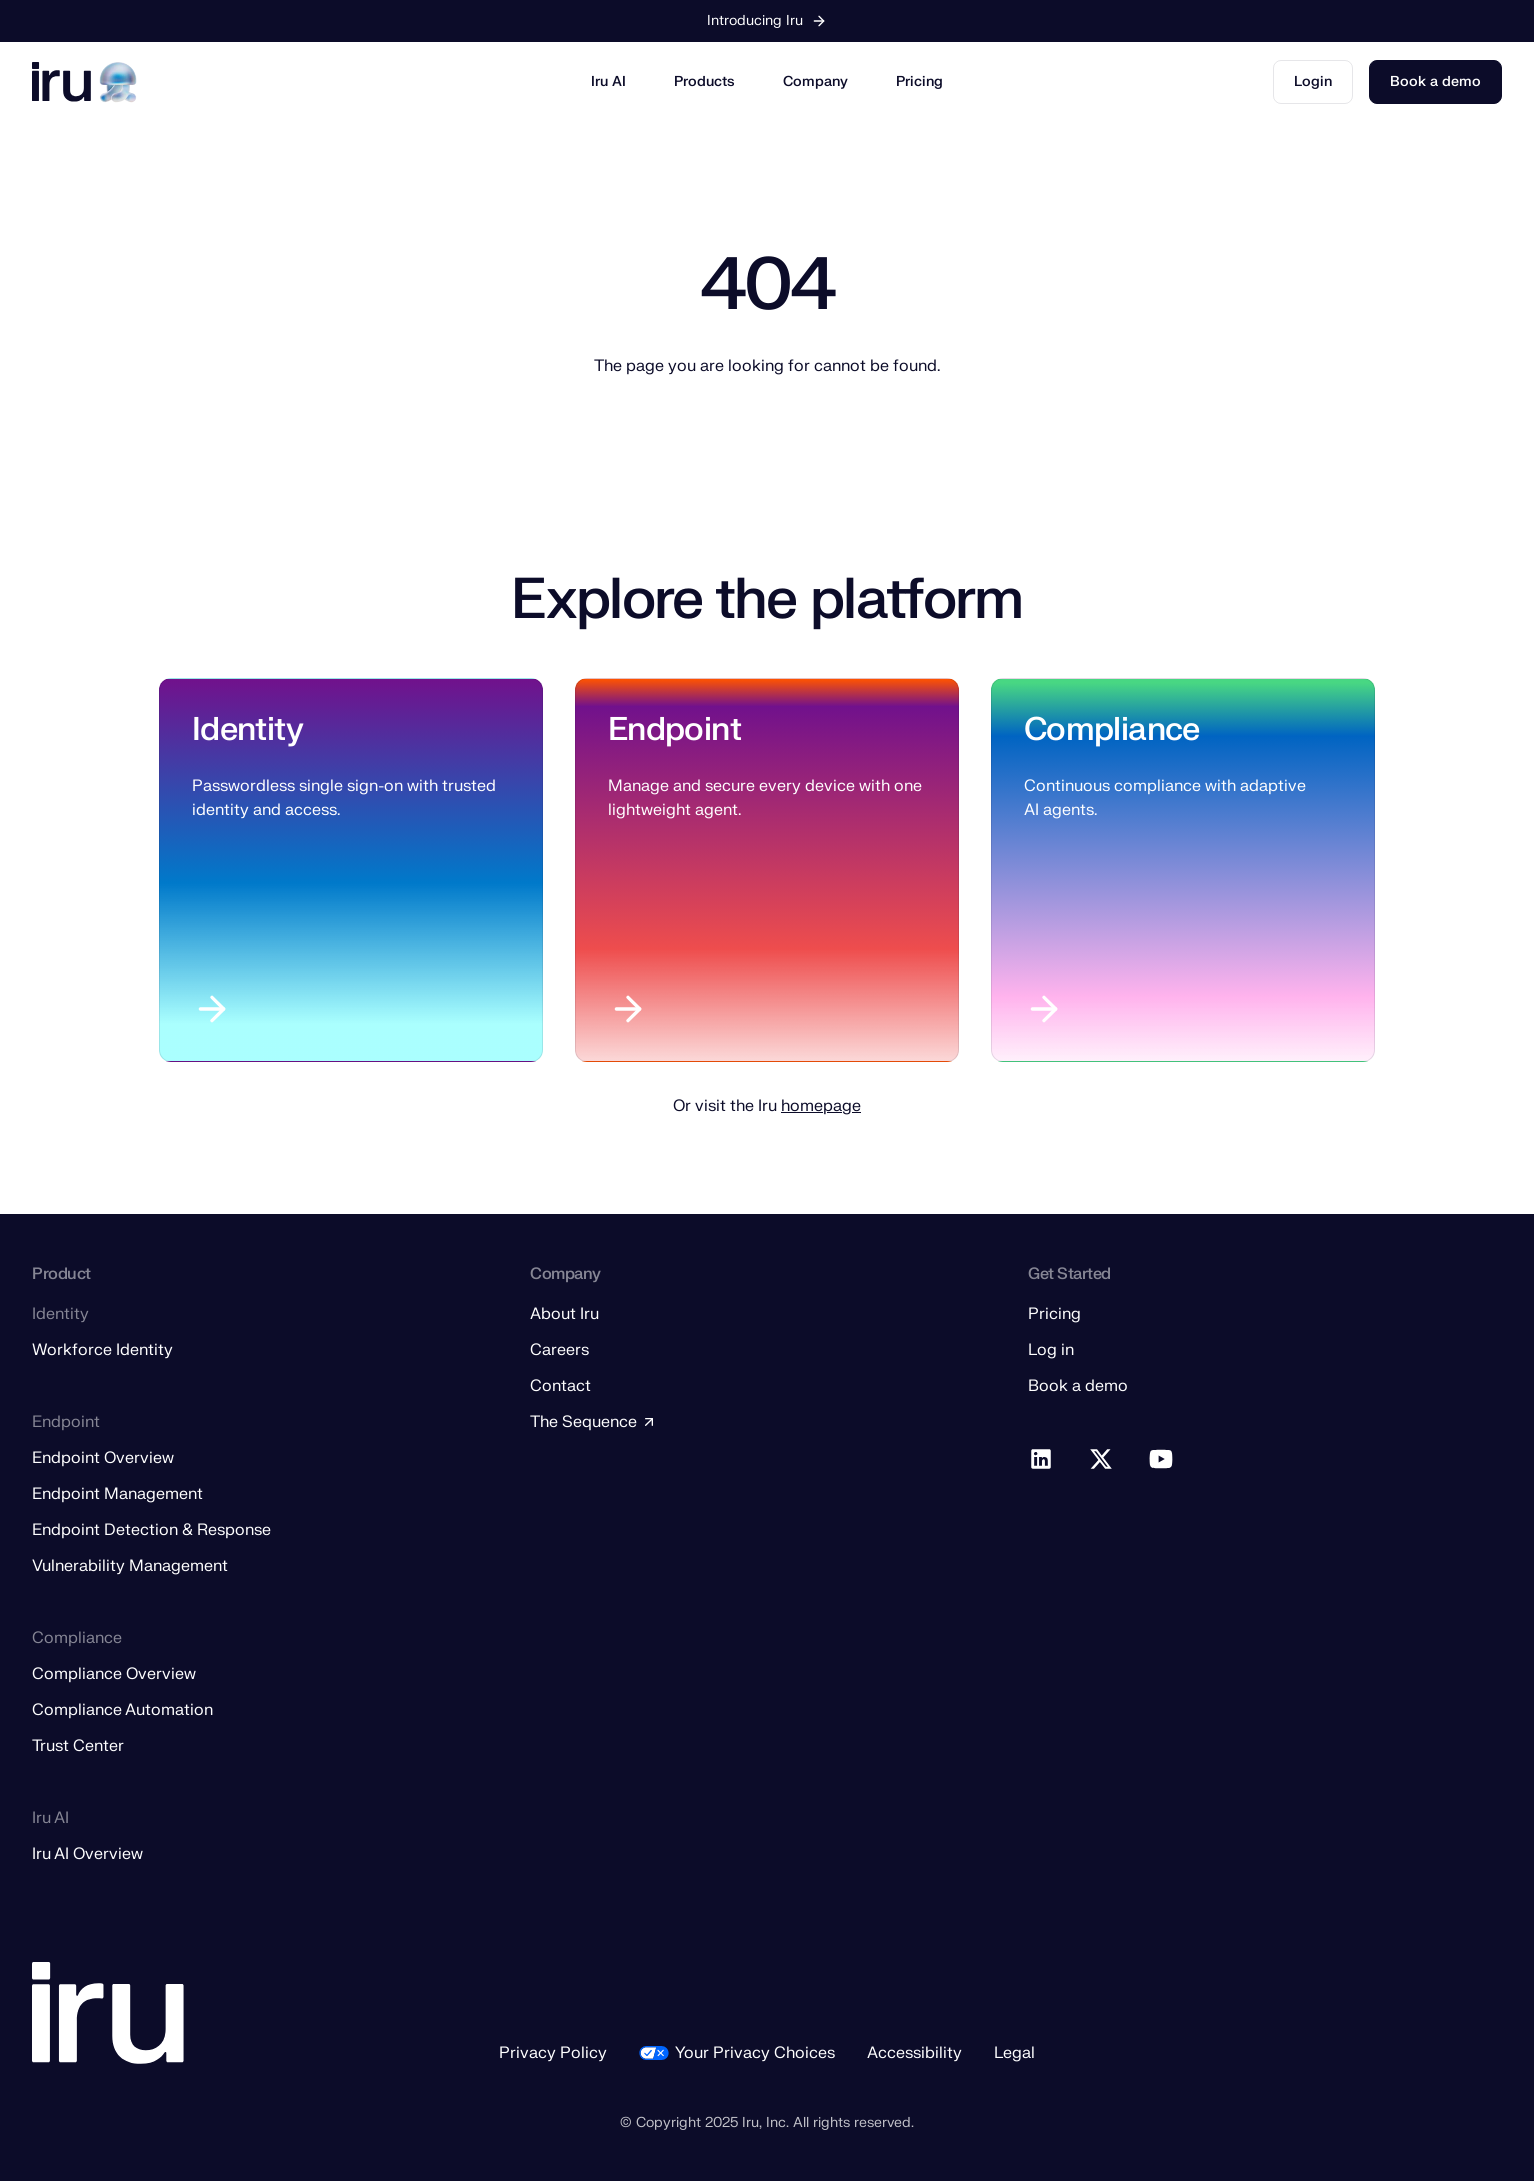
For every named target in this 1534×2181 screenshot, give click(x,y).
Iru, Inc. (765, 2122)
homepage (821, 1106)
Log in (1051, 1350)
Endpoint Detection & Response (151, 1530)
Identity (247, 729)
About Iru (564, 1314)
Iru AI (608, 81)
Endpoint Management (117, 1494)
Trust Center (78, 1746)
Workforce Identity (102, 1350)
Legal (1014, 2053)
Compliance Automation (122, 1710)
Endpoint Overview (103, 1458)
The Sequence (593, 1422)
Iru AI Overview (87, 1854)
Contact (560, 1386)
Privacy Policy (553, 2053)
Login (1313, 81)
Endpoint (674, 729)
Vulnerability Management (130, 1566)
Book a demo (1435, 81)
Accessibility (914, 2053)
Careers (559, 1350)
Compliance (1112, 729)
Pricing (919, 81)
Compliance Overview (114, 1674)
